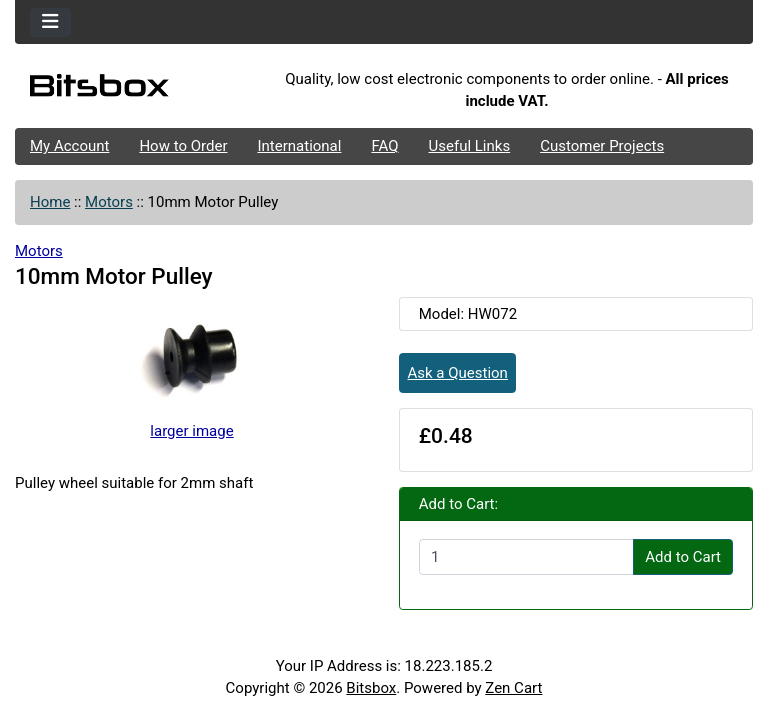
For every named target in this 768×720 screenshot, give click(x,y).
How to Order (183, 146)
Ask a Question (458, 373)
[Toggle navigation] (50, 22)
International (299, 146)
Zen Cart (513, 688)
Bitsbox (371, 688)
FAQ (384, 146)
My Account (69, 146)
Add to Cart (683, 557)
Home (50, 202)
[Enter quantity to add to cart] (526, 557)
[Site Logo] (138, 90)
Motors (109, 202)
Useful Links (470, 146)
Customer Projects (602, 146)
